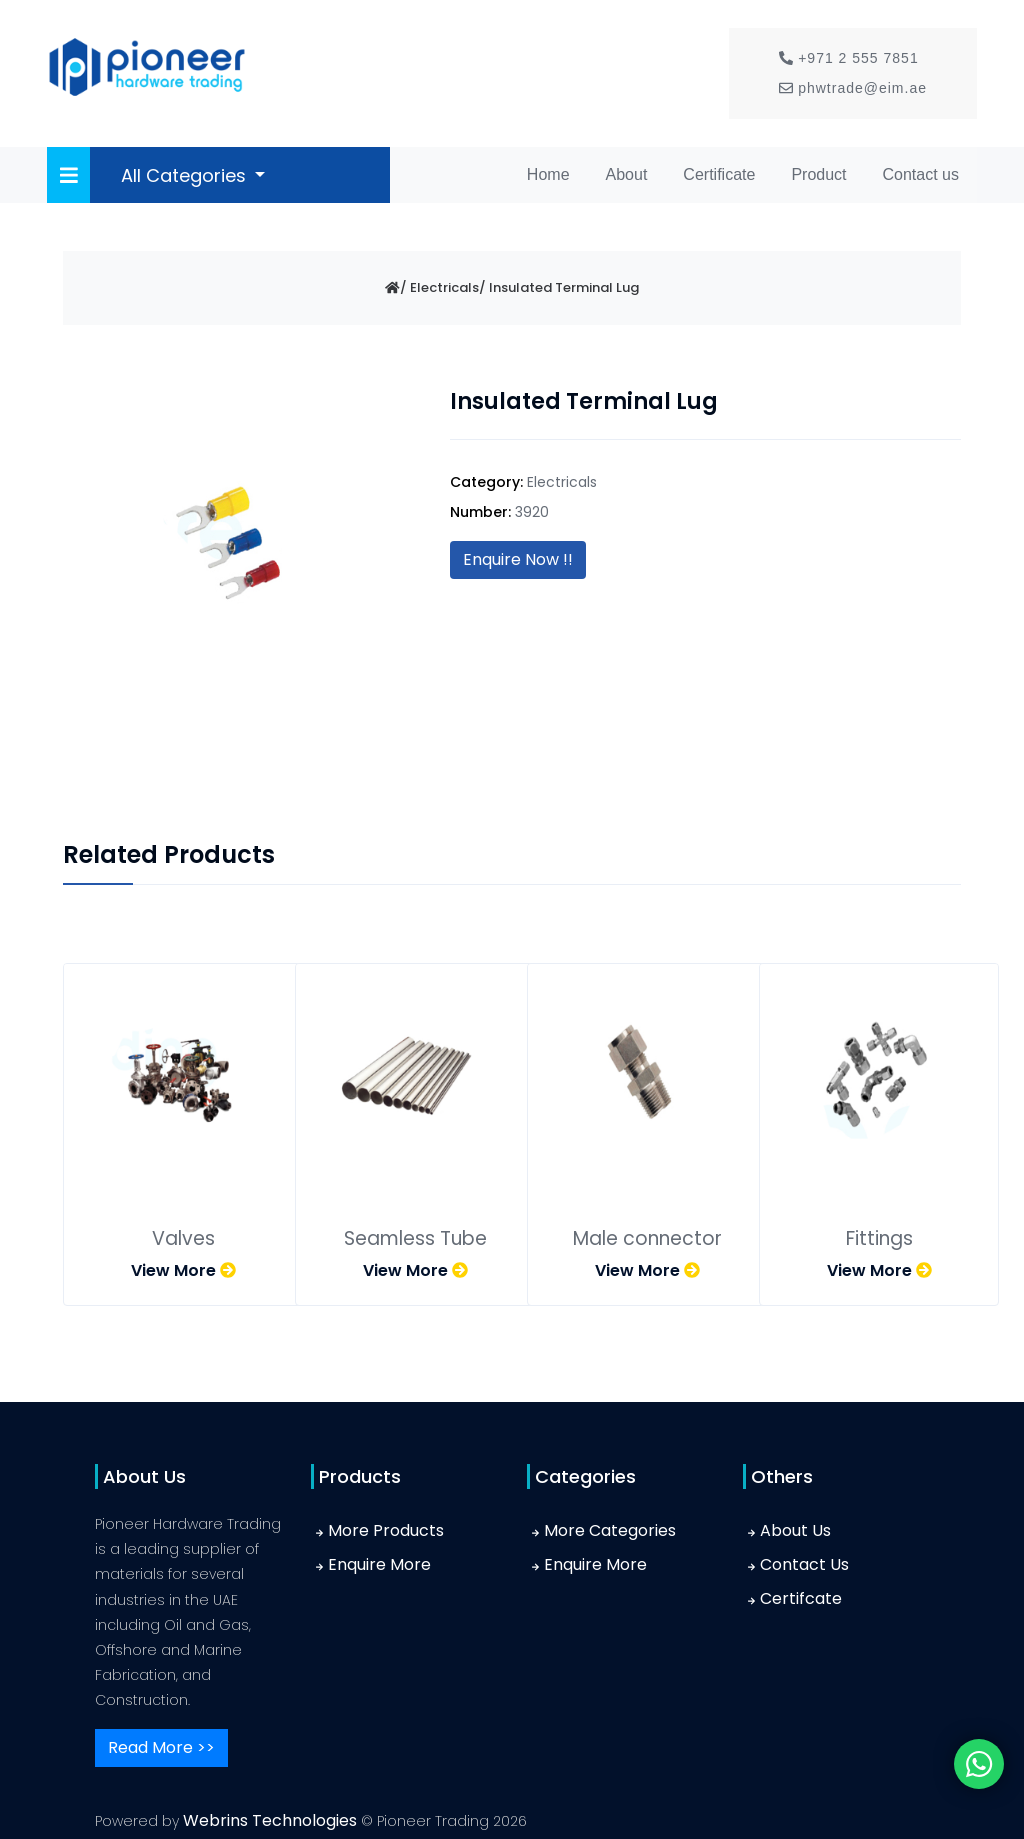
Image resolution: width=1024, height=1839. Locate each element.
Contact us (921, 174)
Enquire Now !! (518, 559)
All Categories (186, 175)
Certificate (719, 174)
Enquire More (379, 1564)
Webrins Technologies (272, 1820)
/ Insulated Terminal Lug (559, 287)
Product (818, 174)
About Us (795, 1530)
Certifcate (801, 1598)
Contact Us (804, 1564)
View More (183, 1270)
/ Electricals (439, 287)
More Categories (610, 1530)
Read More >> (161, 1747)
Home (552, 171)
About (627, 174)
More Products (386, 1530)
